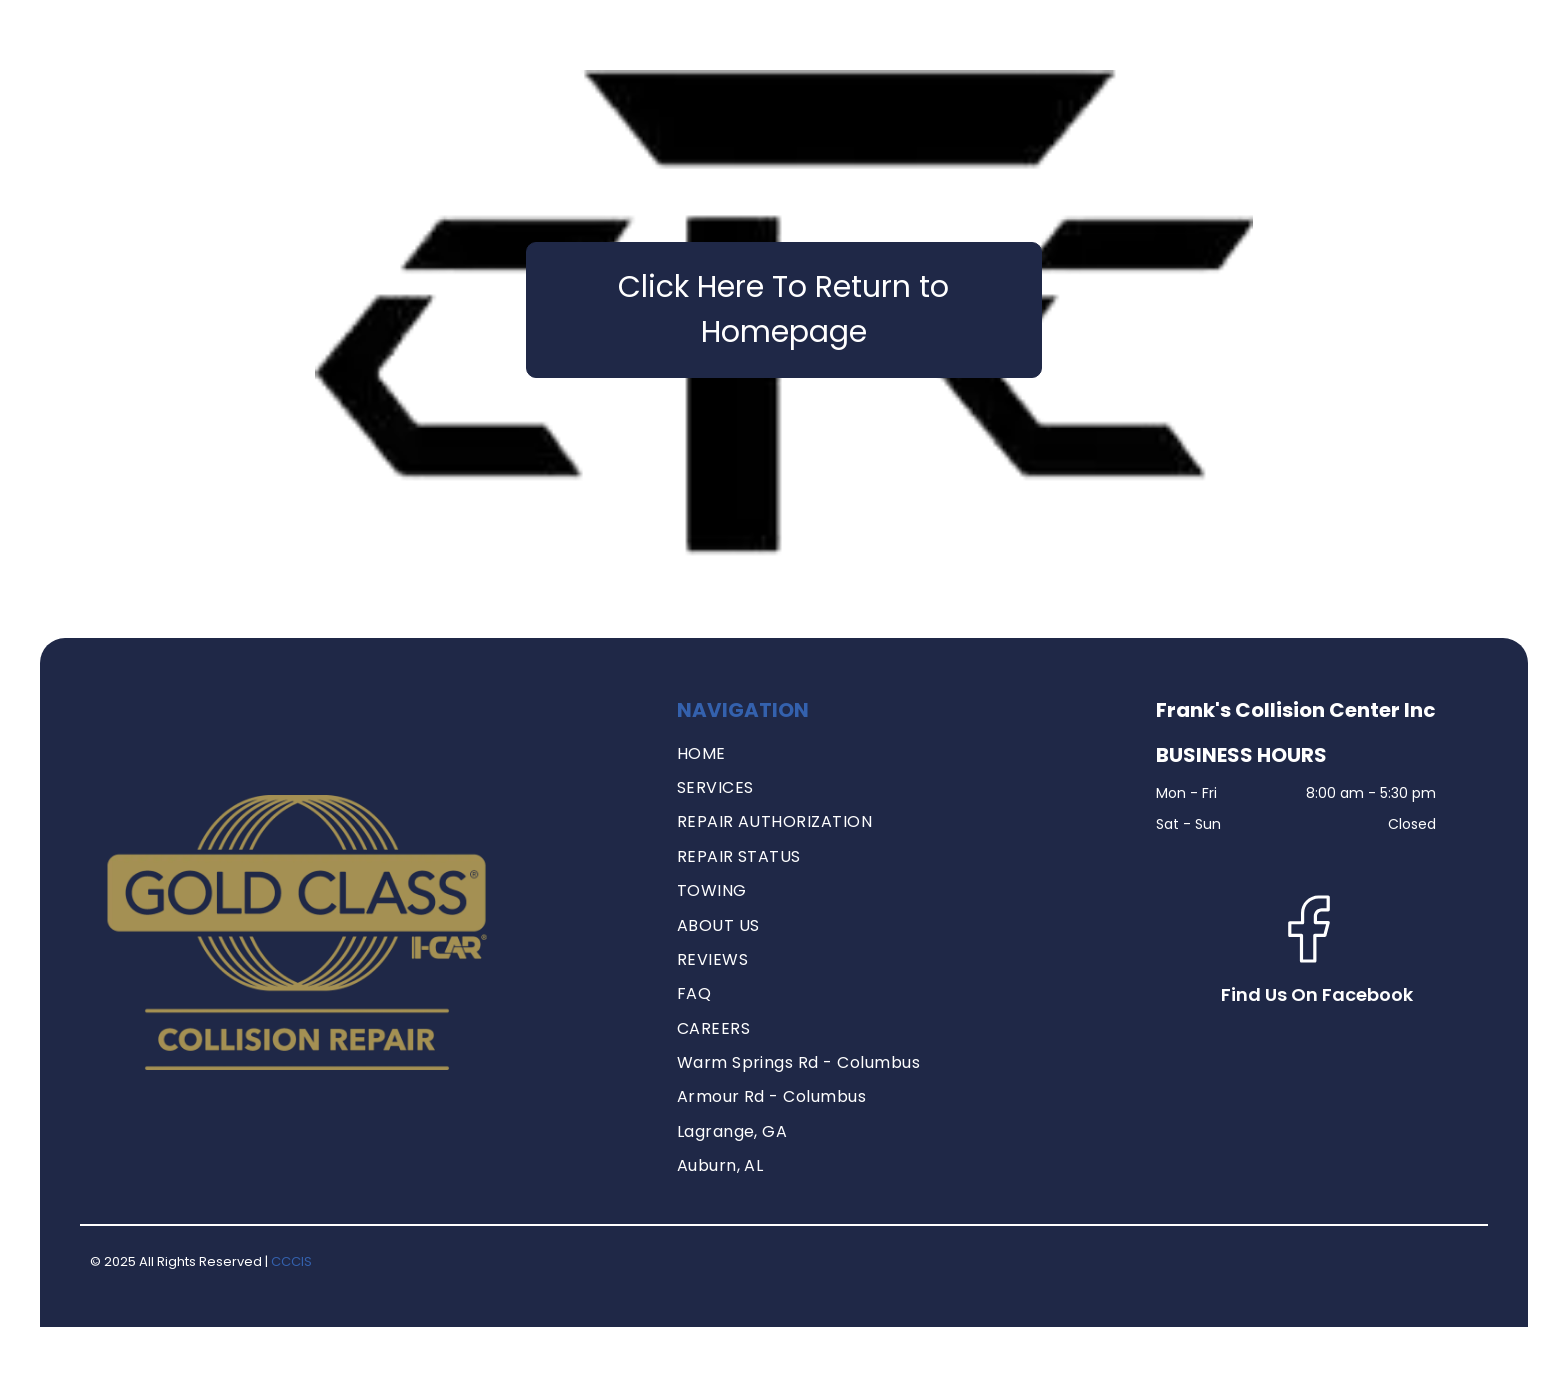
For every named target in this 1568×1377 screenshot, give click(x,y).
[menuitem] (901, 754)
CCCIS (291, 1261)
